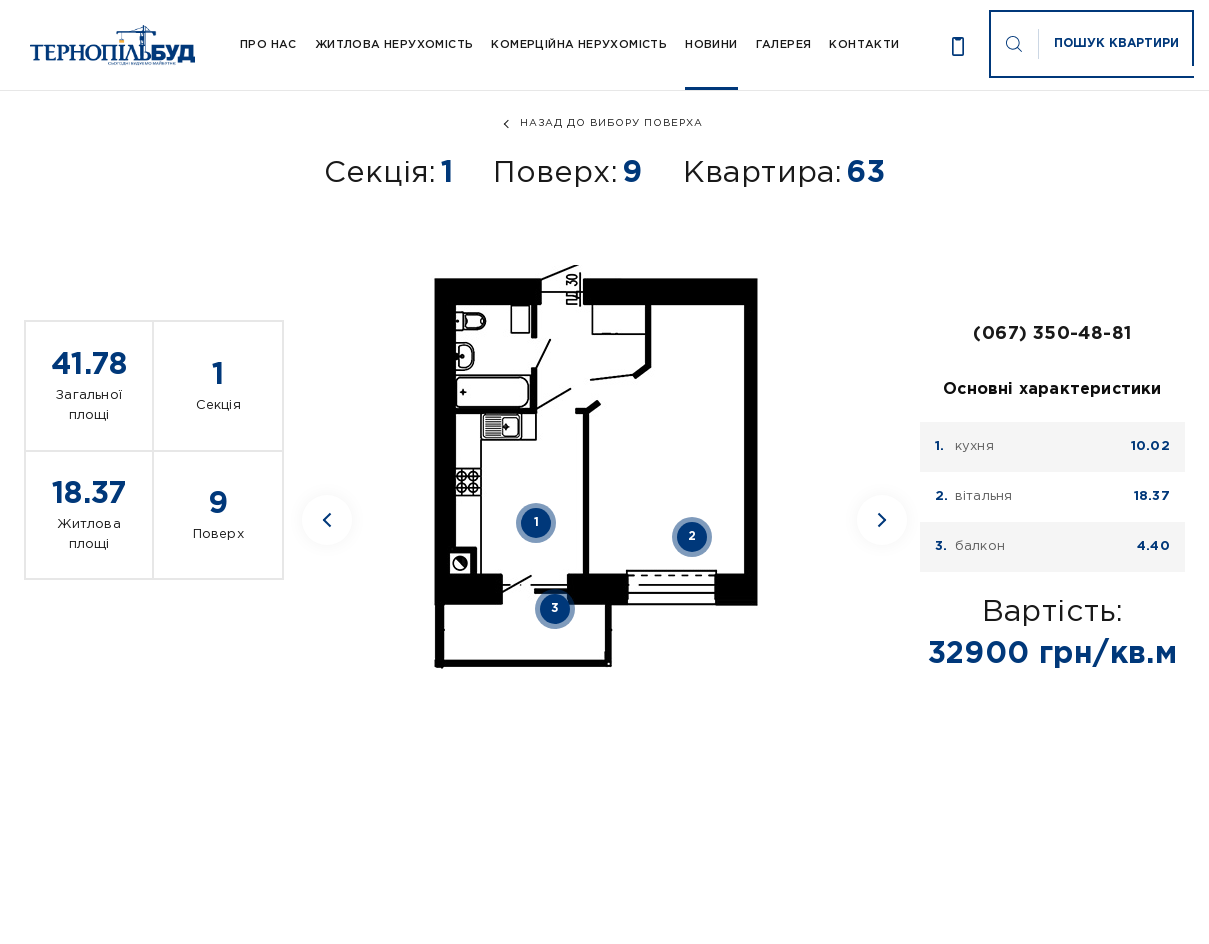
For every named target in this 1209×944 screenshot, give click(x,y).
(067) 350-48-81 (1052, 334)
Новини (711, 45)
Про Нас (268, 45)
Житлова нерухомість (394, 45)
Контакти (864, 45)
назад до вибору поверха (611, 123)
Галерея (784, 45)
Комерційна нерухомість (579, 45)
